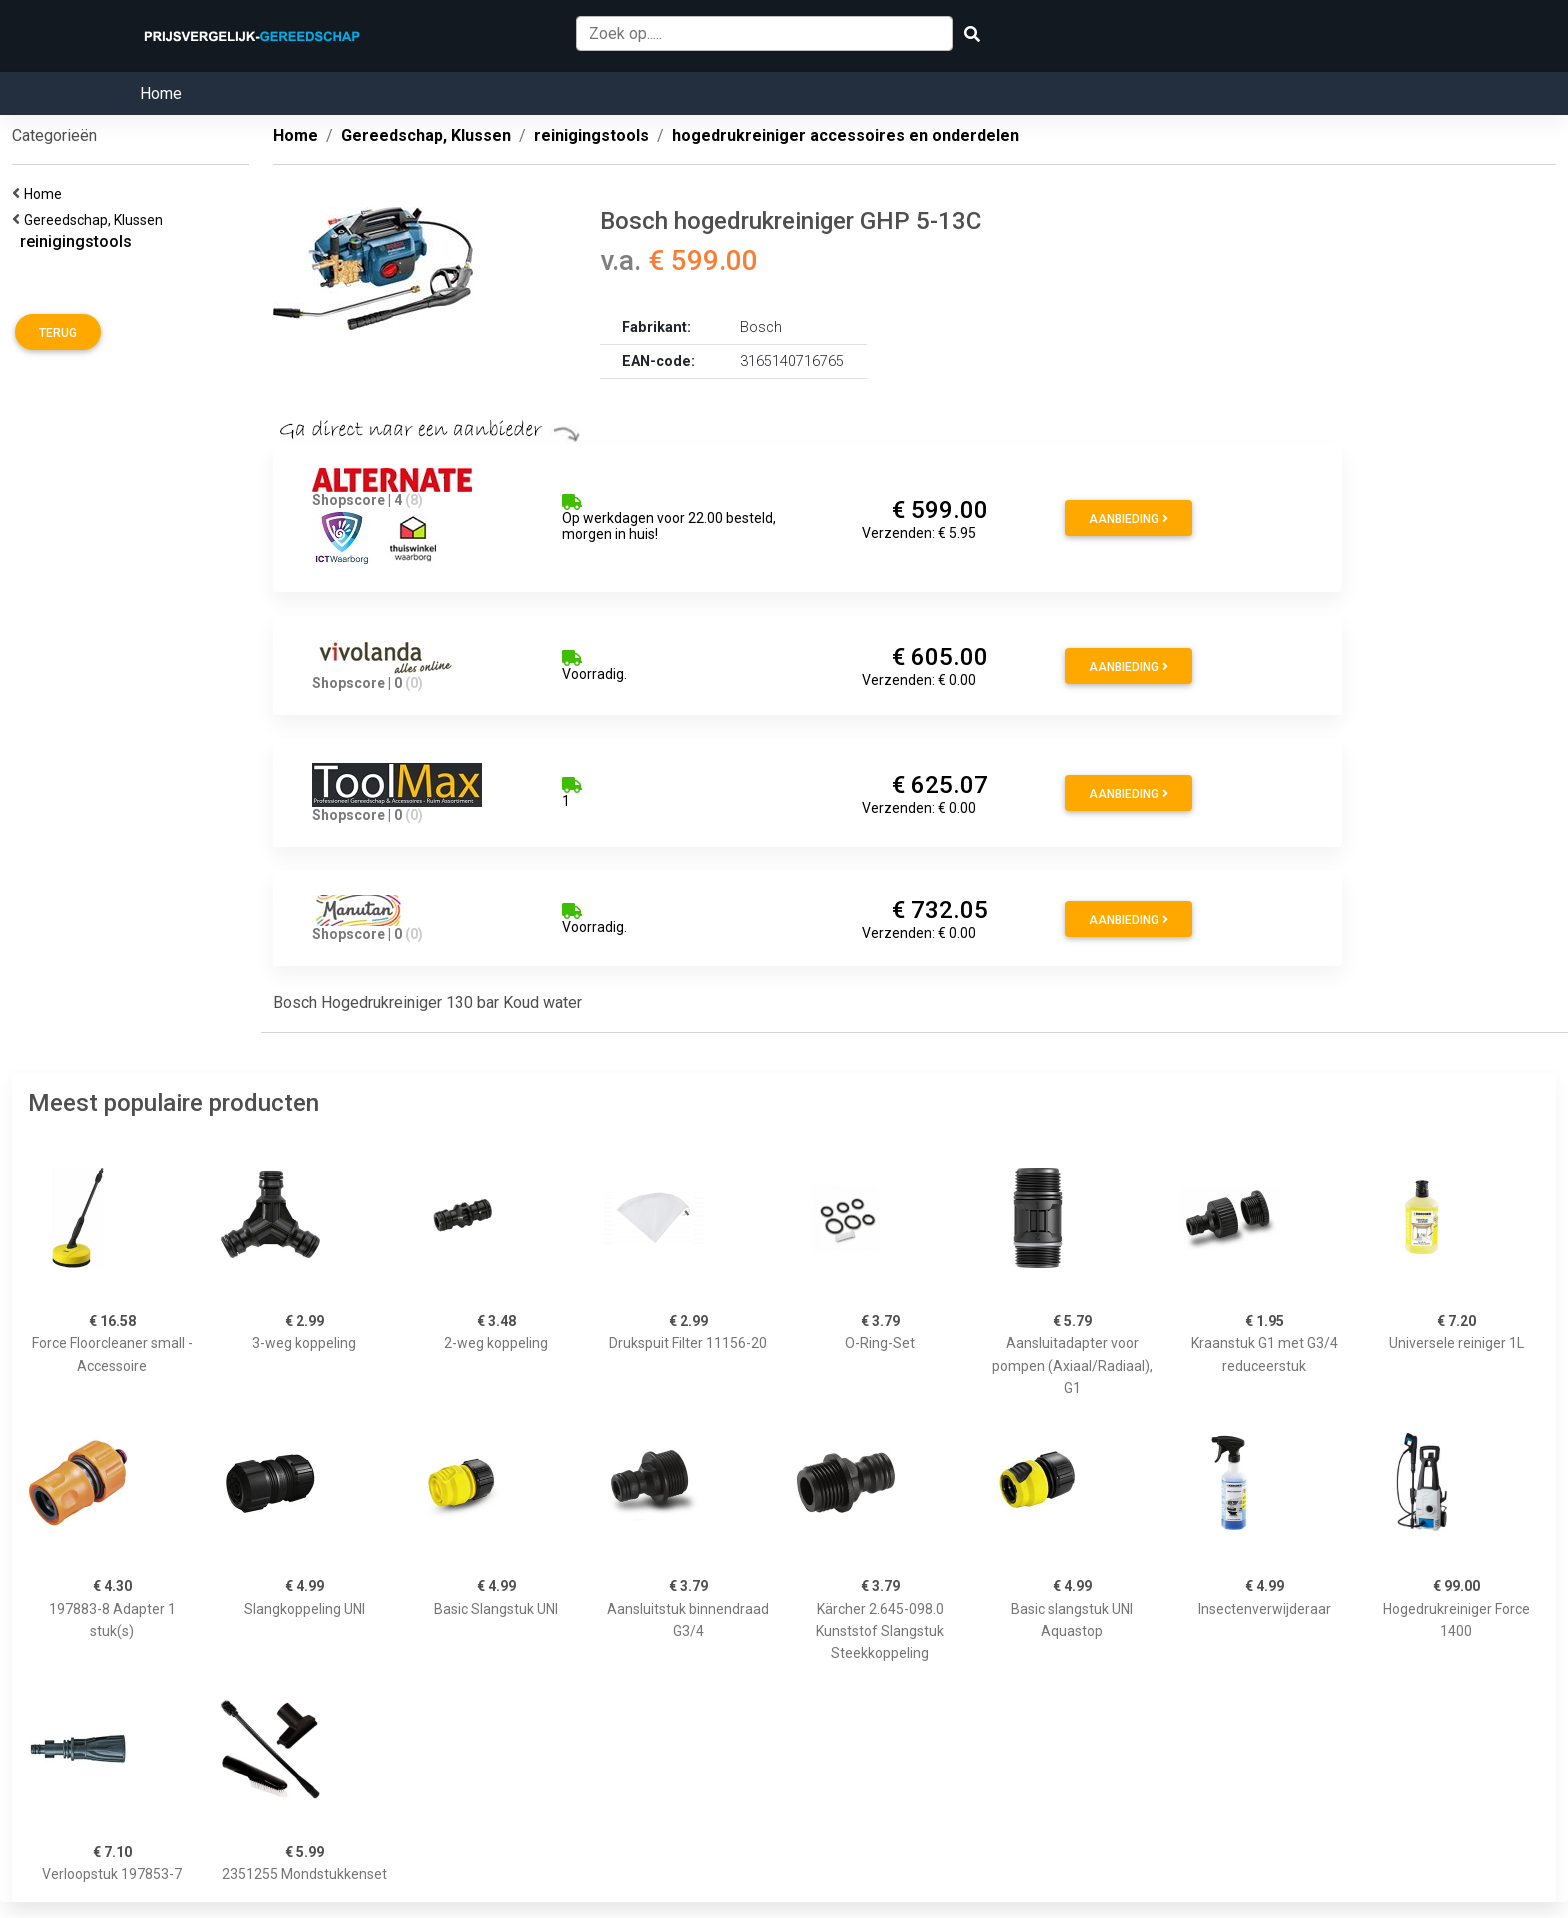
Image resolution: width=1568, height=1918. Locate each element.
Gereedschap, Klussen (96, 220)
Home (161, 93)
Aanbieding (1128, 519)
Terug (58, 333)
